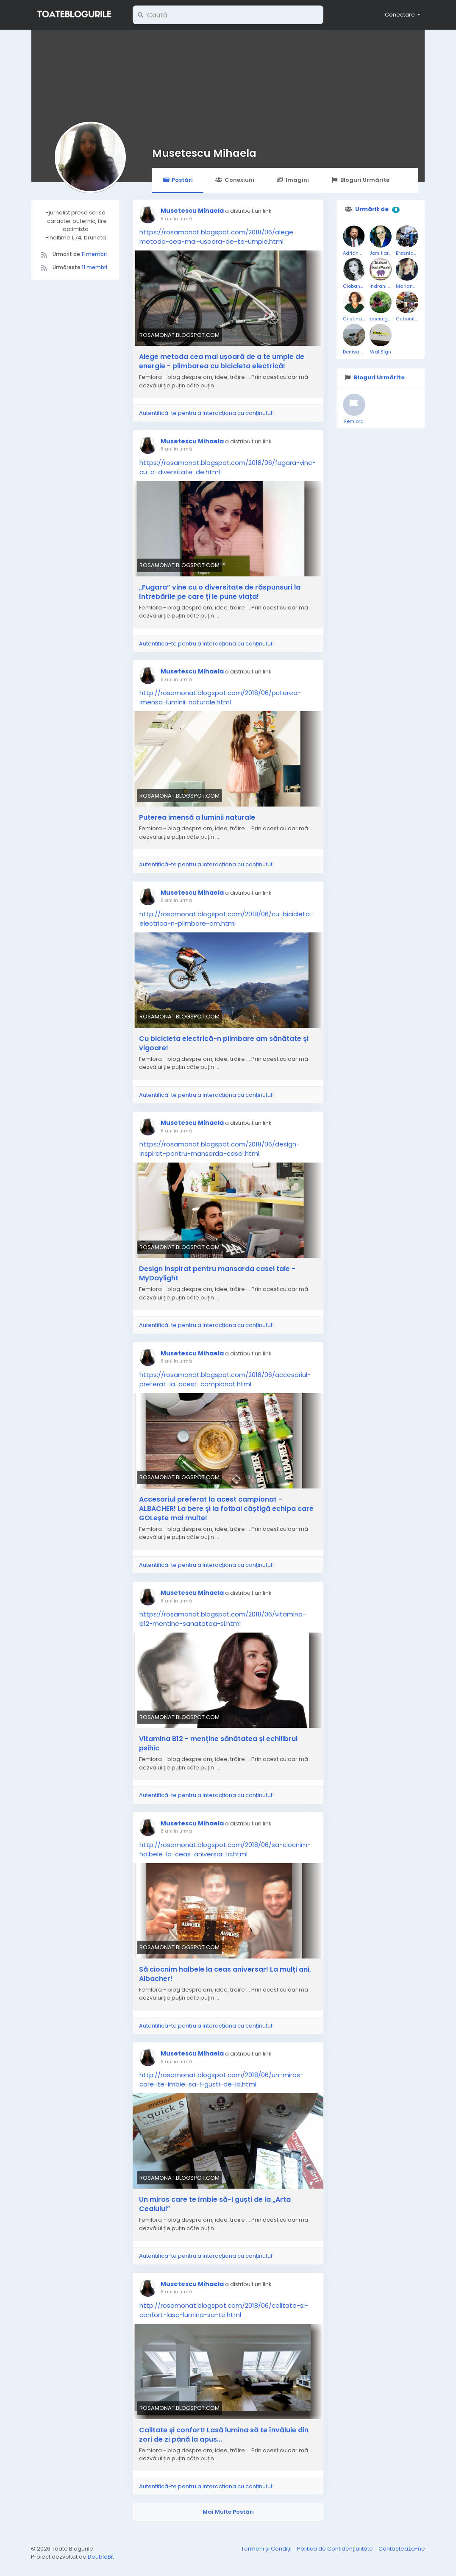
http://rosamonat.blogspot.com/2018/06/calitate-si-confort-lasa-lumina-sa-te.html (223, 2310)
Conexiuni (234, 180)
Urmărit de (372, 209)
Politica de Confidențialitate (335, 2549)
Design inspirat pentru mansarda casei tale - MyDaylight (217, 1273)
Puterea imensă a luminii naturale (197, 817)
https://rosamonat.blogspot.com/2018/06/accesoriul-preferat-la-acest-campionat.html (225, 1379)
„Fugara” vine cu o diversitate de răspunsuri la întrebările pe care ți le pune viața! (219, 592)
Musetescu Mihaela (204, 153)
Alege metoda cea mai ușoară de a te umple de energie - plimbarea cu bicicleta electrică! (221, 361)
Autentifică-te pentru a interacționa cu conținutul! (206, 413)
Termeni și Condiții (267, 2549)
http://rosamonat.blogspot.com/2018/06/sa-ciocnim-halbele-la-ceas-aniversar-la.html (225, 1849)
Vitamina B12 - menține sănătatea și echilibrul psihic (218, 1743)
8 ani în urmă (176, 218)
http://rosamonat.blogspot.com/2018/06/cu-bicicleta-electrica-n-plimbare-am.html (226, 919)
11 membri (94, 254)
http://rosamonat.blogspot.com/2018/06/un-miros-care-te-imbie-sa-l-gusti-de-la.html (221, 2079)
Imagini (293, 180)
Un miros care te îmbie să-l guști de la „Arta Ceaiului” (215, 2204)
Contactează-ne (401, 2549)
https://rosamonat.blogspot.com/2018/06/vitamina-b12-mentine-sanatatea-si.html (222, 1619)
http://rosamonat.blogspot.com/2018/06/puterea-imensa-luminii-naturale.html (220, 697)
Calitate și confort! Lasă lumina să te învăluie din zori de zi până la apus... (224, 2435)
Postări (178, 180)
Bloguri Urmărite (360, 180)
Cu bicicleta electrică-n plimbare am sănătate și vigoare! (224, 1043)
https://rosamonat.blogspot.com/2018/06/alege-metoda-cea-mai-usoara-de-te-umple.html (218, 237)
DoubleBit (101, 2557)
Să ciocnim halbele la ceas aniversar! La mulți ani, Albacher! (225, 1974)
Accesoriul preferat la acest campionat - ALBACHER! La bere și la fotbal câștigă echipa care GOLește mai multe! (226, 1509)
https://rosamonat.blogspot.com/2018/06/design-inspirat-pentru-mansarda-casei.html (219, 1149)
